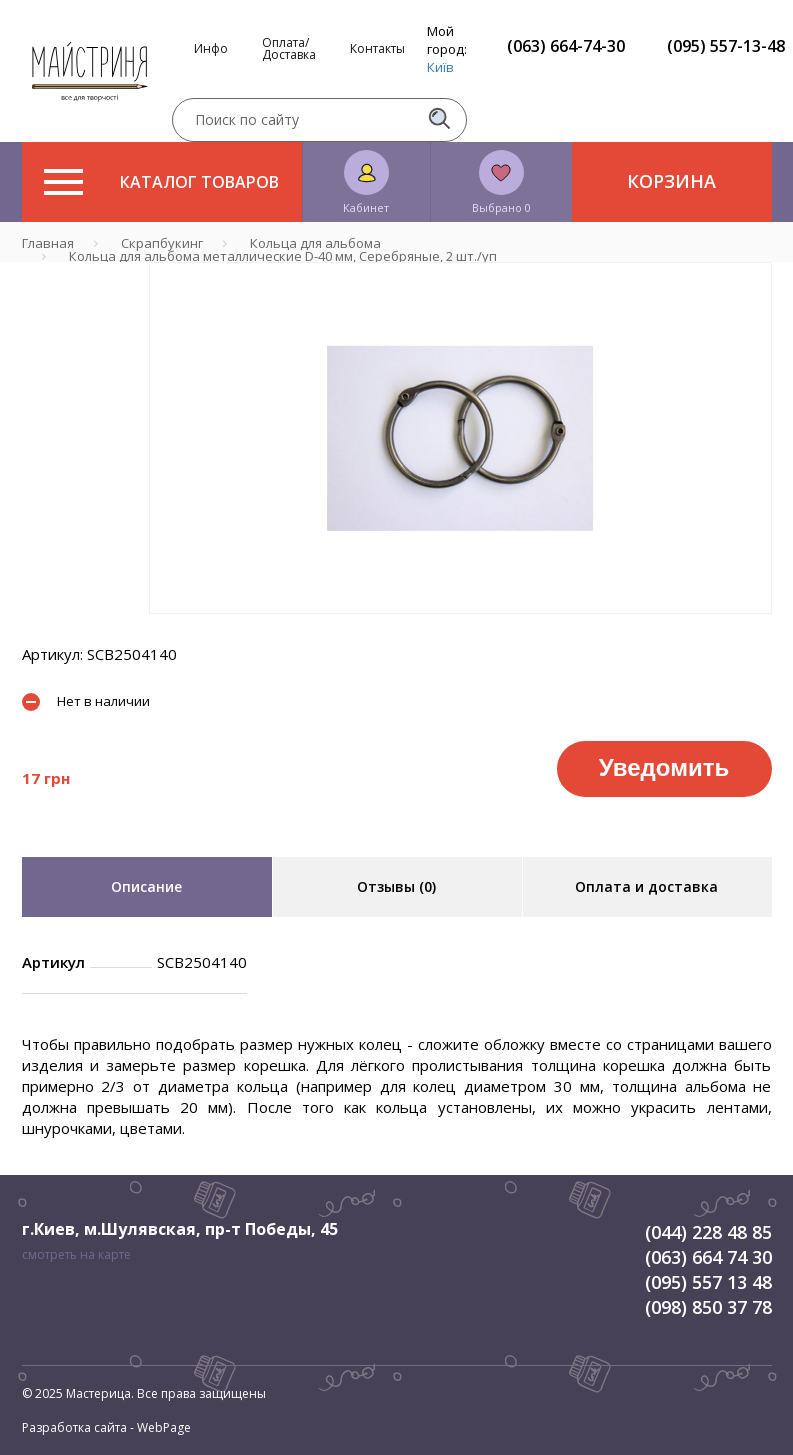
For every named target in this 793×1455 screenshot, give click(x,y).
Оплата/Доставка (289, 49)
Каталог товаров (161, 182)
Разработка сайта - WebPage (106, 1427)
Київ (440, 67)
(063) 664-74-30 (566, 46)
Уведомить (664, 767)
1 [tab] (460, 628)
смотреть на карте (76, 1254)
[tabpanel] (460, 438)
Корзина (671, 181)
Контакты (377, 49)
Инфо (211, 49)
